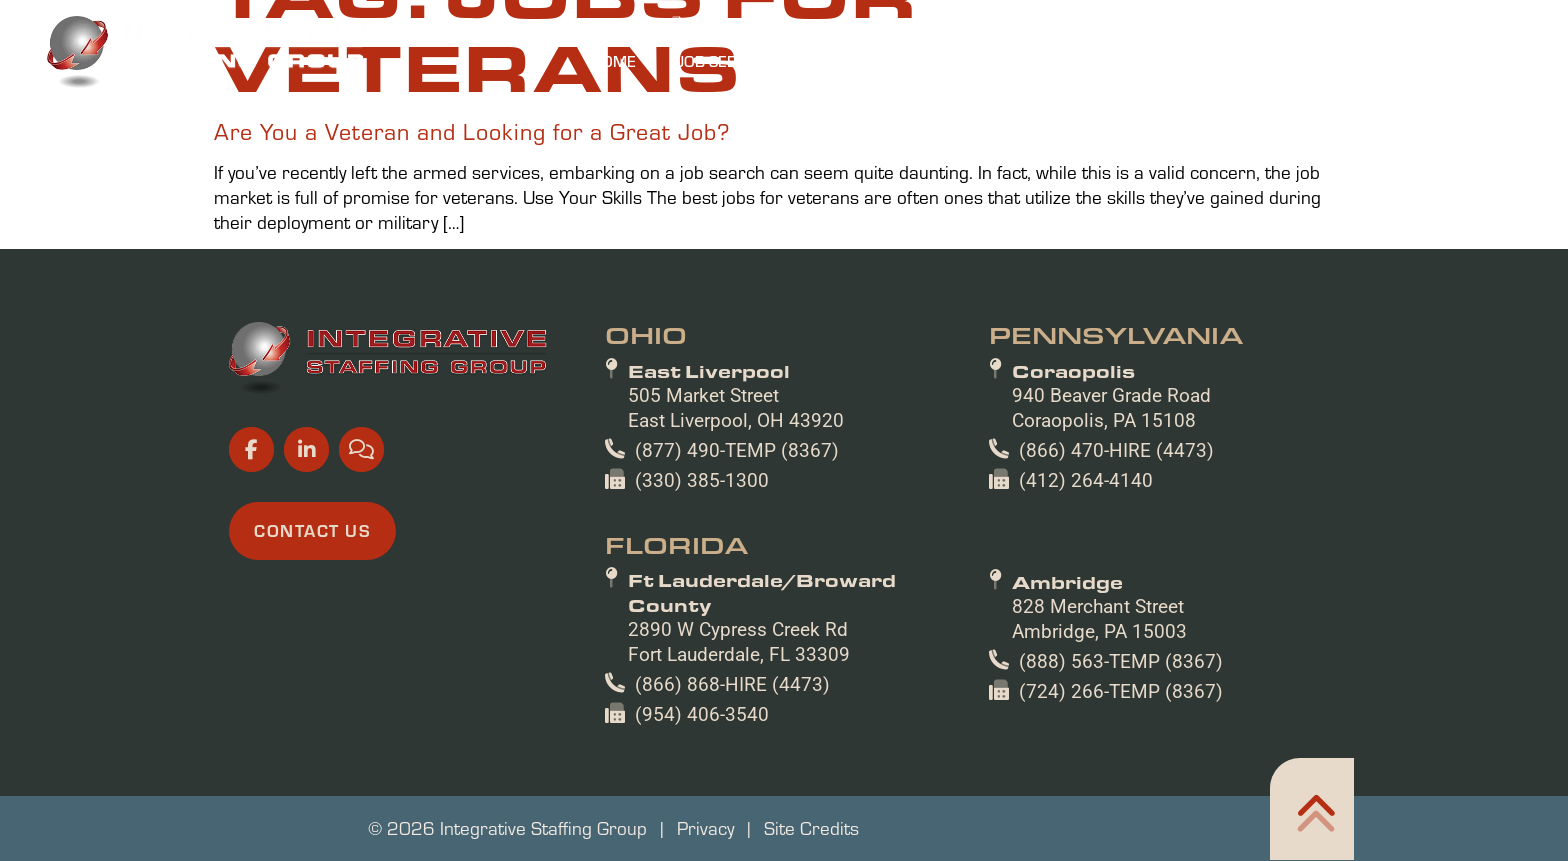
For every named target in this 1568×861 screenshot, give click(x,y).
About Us (1179, 61)
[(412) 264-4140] (999, 479)
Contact (1457, 61)
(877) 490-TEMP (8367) (737, 450)
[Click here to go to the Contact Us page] (312, 531)
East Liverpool (709, 371)
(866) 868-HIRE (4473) (732, 684)
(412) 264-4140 (1086, 480)
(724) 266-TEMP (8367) (1121, 691)
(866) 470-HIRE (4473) (1116, 450)
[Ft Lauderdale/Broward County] (611, 578)
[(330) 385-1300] (615, 479)
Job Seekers (735, 61)
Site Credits (811, 828)
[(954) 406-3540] (615, 713)
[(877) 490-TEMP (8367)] (615, 449)
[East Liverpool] (611, 369)
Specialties (1037, 61)
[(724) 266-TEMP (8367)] (999, 690)
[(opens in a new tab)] (1037, 24)
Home (613, 61)
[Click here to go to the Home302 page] (1312, 809)
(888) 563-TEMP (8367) (1121, 661)
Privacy (705, 828)
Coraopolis (1073, 371)
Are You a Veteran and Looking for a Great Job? (472, 131)
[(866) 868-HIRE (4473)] (615, 683)
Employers (888, 61)
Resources (1320, 61)
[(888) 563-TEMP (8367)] (999, 660)
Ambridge (1067, 582)
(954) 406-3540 (702, 714)
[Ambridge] (995, 580)
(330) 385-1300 (702, 480)
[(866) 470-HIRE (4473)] (999, 449)
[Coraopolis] (995, 369)
